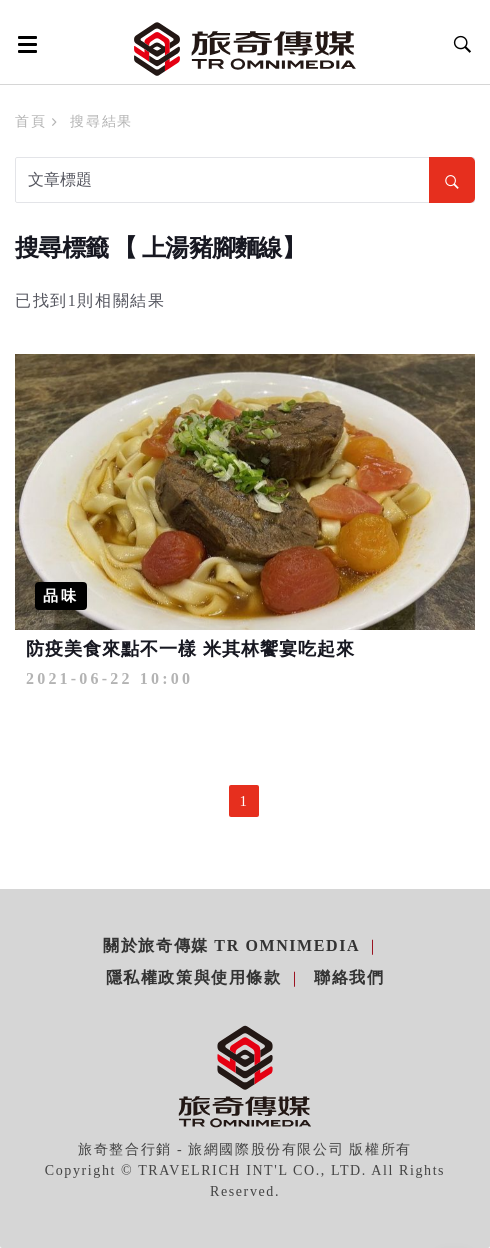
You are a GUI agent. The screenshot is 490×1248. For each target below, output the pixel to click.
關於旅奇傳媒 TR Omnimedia (231, 945)
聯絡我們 (349, 977)
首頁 (30, 121)
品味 (61, 596)
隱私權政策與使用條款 (194, 977)
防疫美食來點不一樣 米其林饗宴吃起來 (190, 649)
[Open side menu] (24, 44)
